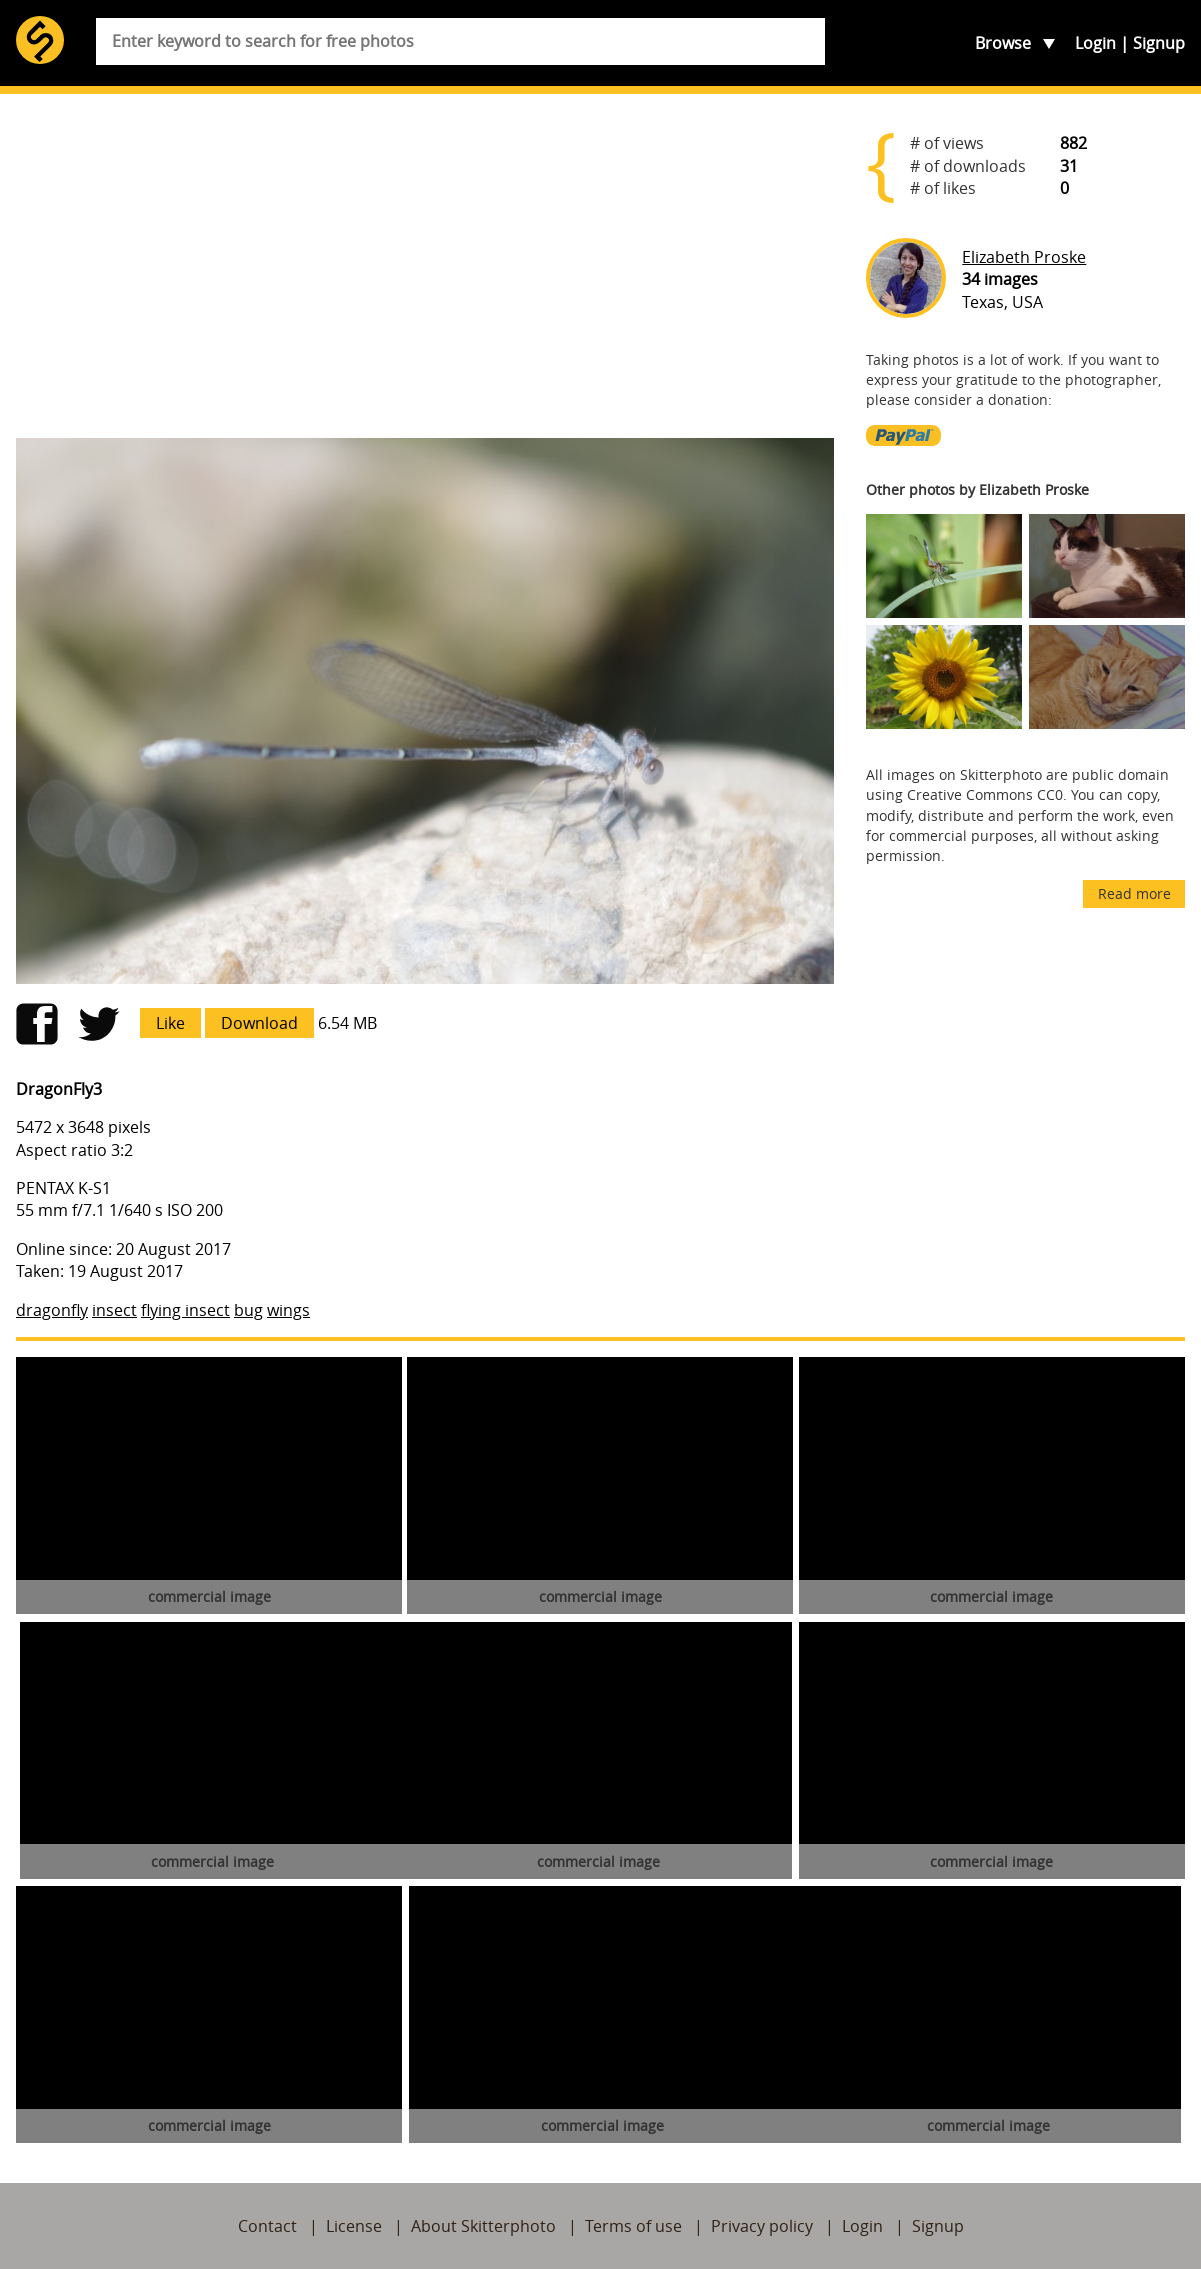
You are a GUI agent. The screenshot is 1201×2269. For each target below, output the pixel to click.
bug (248, 1310)
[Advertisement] (425, 266)
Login (1095, 43)
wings (288, 1310)
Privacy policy (762, 2226)
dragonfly (52, 1310)
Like (170, 1023)
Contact (267, 2226)
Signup (1159, 43)
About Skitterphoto (483, 2226)
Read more (1134, 893)
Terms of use (633, 2226)
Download (259, 1023)
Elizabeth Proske (1024, 257)
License (354, 2226)
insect (114, 1310)
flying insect (185, 1310)
